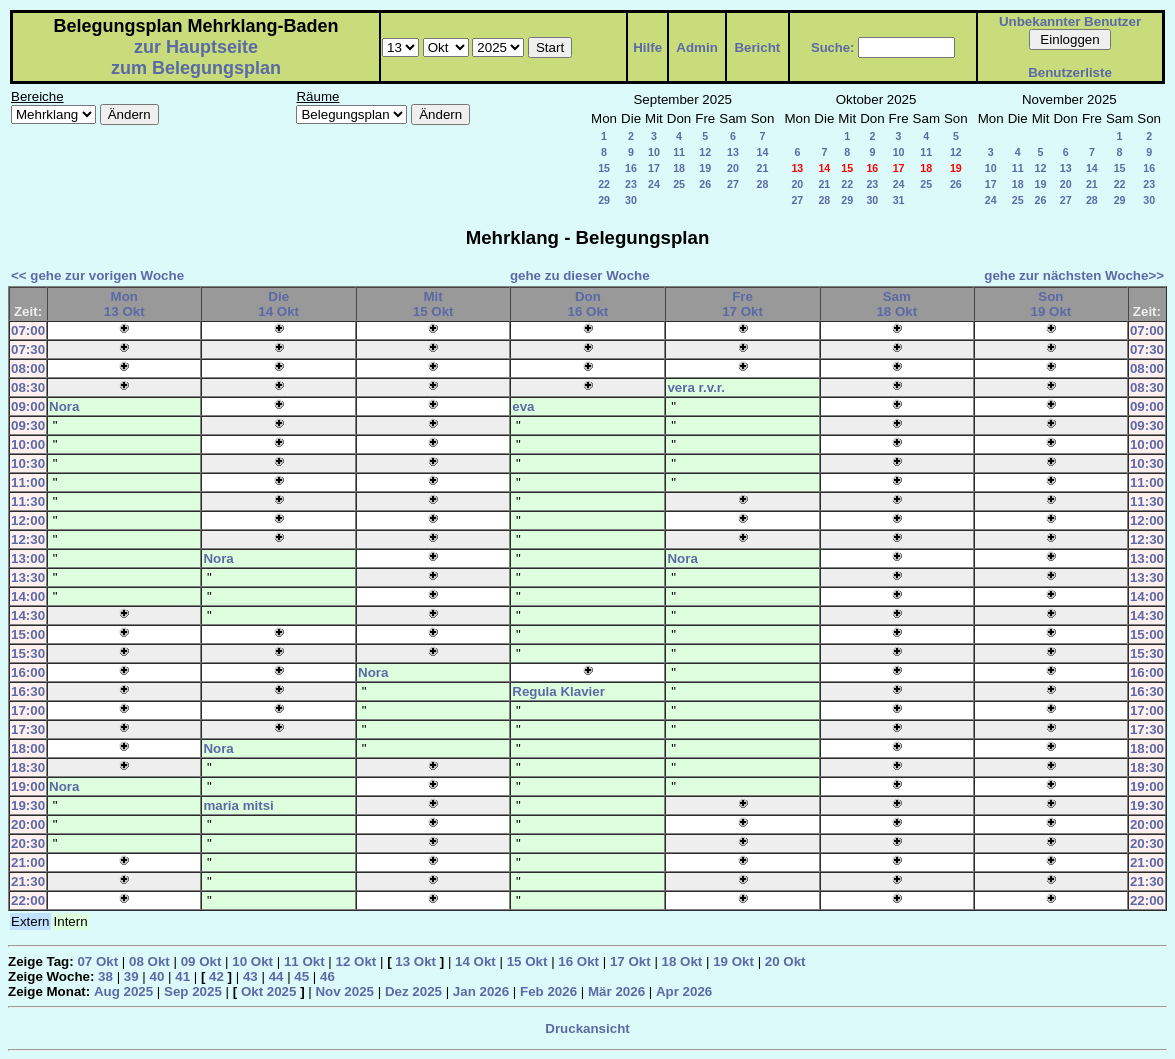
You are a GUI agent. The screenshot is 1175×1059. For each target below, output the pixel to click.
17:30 (28, 729)
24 (654, 184)
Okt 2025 (269, 991)
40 (157, 976)
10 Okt (252, 961)
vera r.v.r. (696, 387)
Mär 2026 (616, 991)
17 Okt (630, 961)
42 (216, 976)
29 (604, 200)
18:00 (28, 748)
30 (631, 200)
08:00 (28, 368)
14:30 (28, 615)
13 (733, 152)
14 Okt (475, 961)
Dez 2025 (413, 991)
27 (733, 184)
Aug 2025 (123, 991)
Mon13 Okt (124, 304)
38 (105, 976)
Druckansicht (587, 1028)
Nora (64, 406)
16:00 (28, 672)
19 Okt (733, 961)
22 (604, 184)
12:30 (28, 539)
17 (654, 168)
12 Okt (356, 961)
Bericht (757, 47)
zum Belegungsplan (196, 68)
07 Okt (97, 961)
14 (763, 152)
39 (131, 976)
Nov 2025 (344, 991)
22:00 (28, 900)
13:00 (28, 558)
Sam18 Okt (896, 304)
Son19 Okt (1051, 304)
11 (679, 152)
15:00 (28, 634)
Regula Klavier (558, 691)
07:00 (28, 330)
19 (705, 168)
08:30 (28, 387)
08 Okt (149, 961)
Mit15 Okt (433, 304)
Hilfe (647, 47)
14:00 (28, 596)
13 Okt (415, 961)
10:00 (28, 444)
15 (604, 168)
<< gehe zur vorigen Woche (97, 275)
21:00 (28, 862)
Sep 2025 (193, 991)
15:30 (28, 653)
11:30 (28, 501)
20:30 (28, 843)
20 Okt (785, 961)
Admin (696, 47)
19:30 (28, 805)
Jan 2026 (481, 991)
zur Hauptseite (196, 47)
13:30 (28, 577)
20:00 (28, 824)
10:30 (28, 463)
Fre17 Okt (742, 304)
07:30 (28, 349)
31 (899, 200)
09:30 (28, 425)
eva (523, 406)
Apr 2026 (684, 991)
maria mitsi (238, 805)
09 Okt (201, 961)
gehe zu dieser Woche (580, 275)
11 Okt (304, 961)
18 (679, 168)
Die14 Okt (278, 304)
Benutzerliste (1070, 72)
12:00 (28, 520)
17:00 (28, 710)
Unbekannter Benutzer (1070, 21)
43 (250, 976)
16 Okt (578, 961)
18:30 (28, 767)
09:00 (28, 406)
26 (705, 184)
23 (631, 184)
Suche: (832, 47)
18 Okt (682, 961)
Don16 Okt (587, 304)
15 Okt (527, 961)
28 (763, 184)
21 (763, 168)
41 (182, 976)
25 (679, 184)
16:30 (28, 691)
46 (327, 976)
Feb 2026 (548, 991)
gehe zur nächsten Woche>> (1074, 275)
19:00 (28, 786)
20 (733, 168)
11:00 (28, 482)
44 (276, 976)
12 (705, 152)
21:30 (28, 881)
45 (301, 976)
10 (654, 152)
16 (631, 168)
